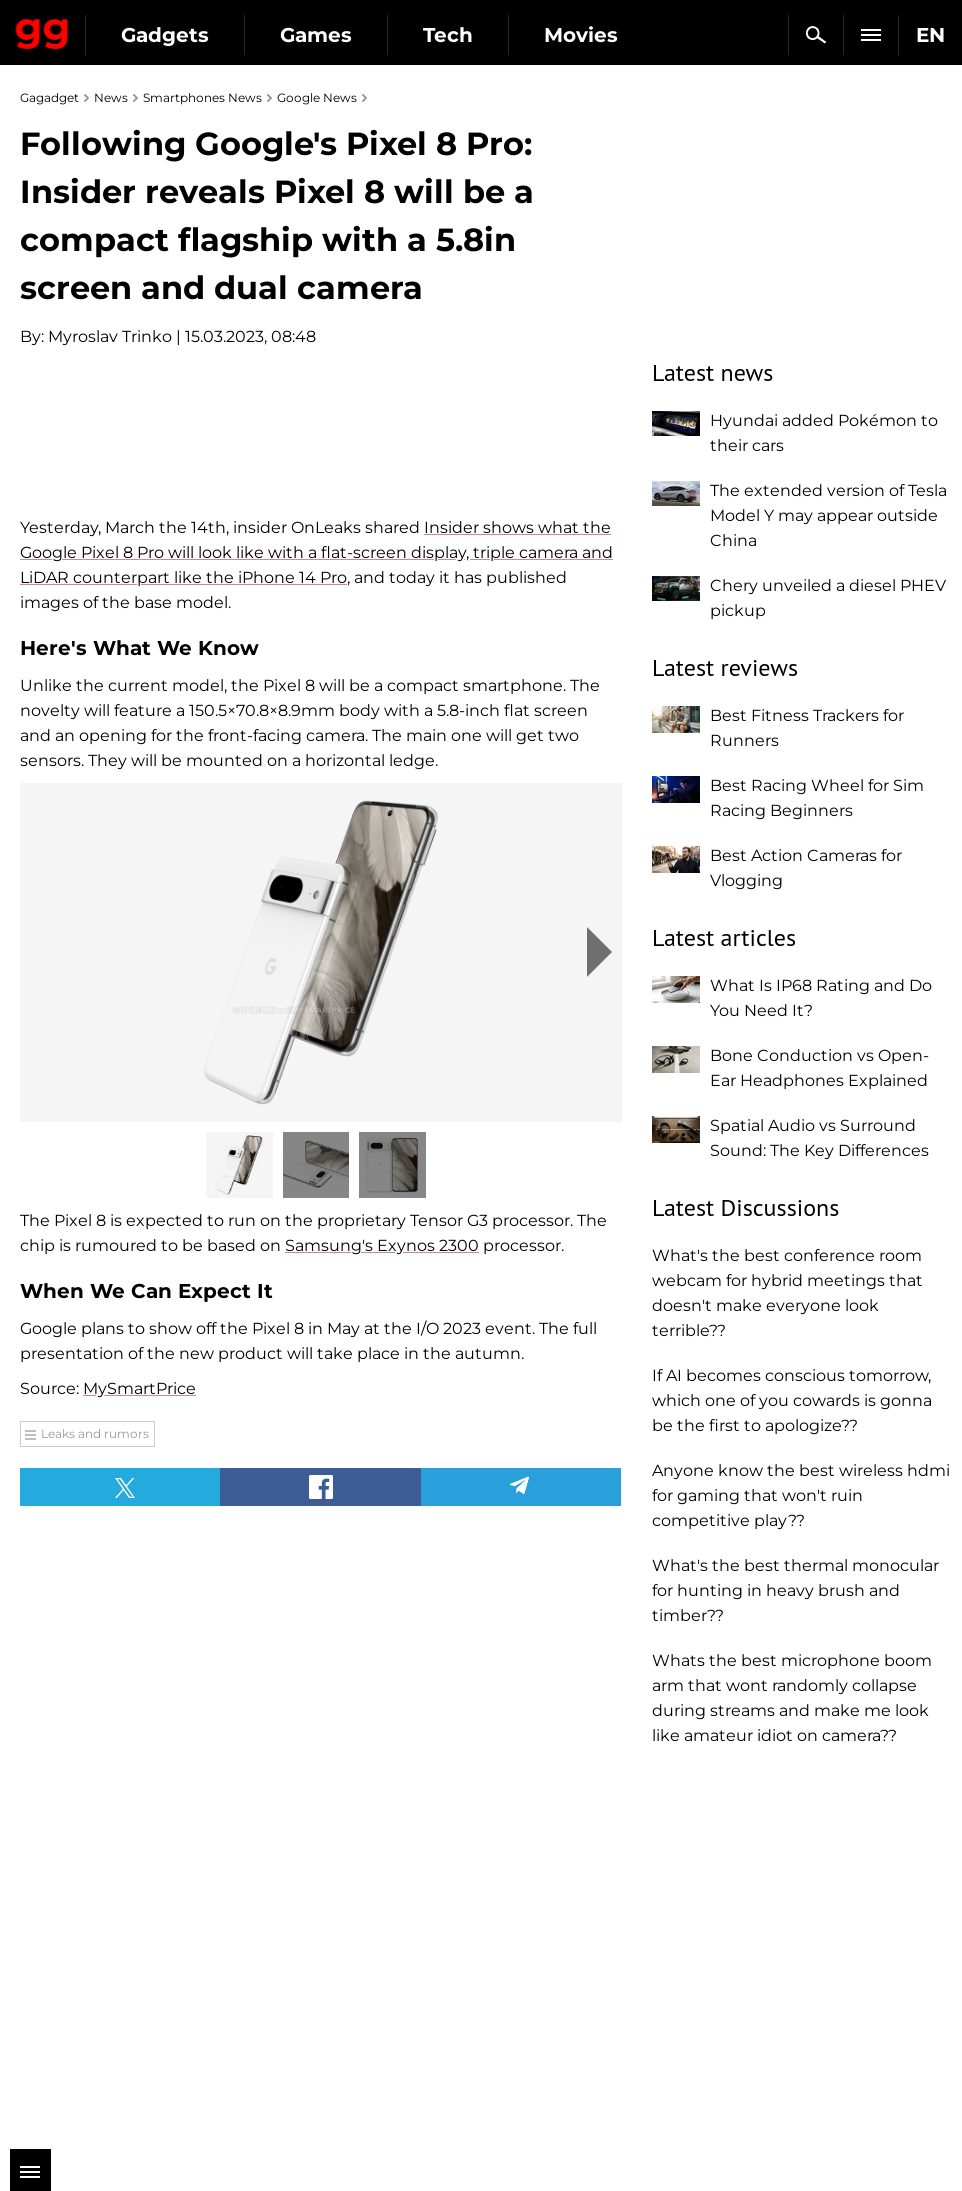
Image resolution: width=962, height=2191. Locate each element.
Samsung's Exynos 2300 (382, 1584)
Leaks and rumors (95, 1772)
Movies (581, 35)
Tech (448, 35)
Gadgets (165, 35)
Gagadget (42, 30)
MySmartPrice (139, 1727)
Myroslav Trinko (110, 336)
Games (316, 35)
